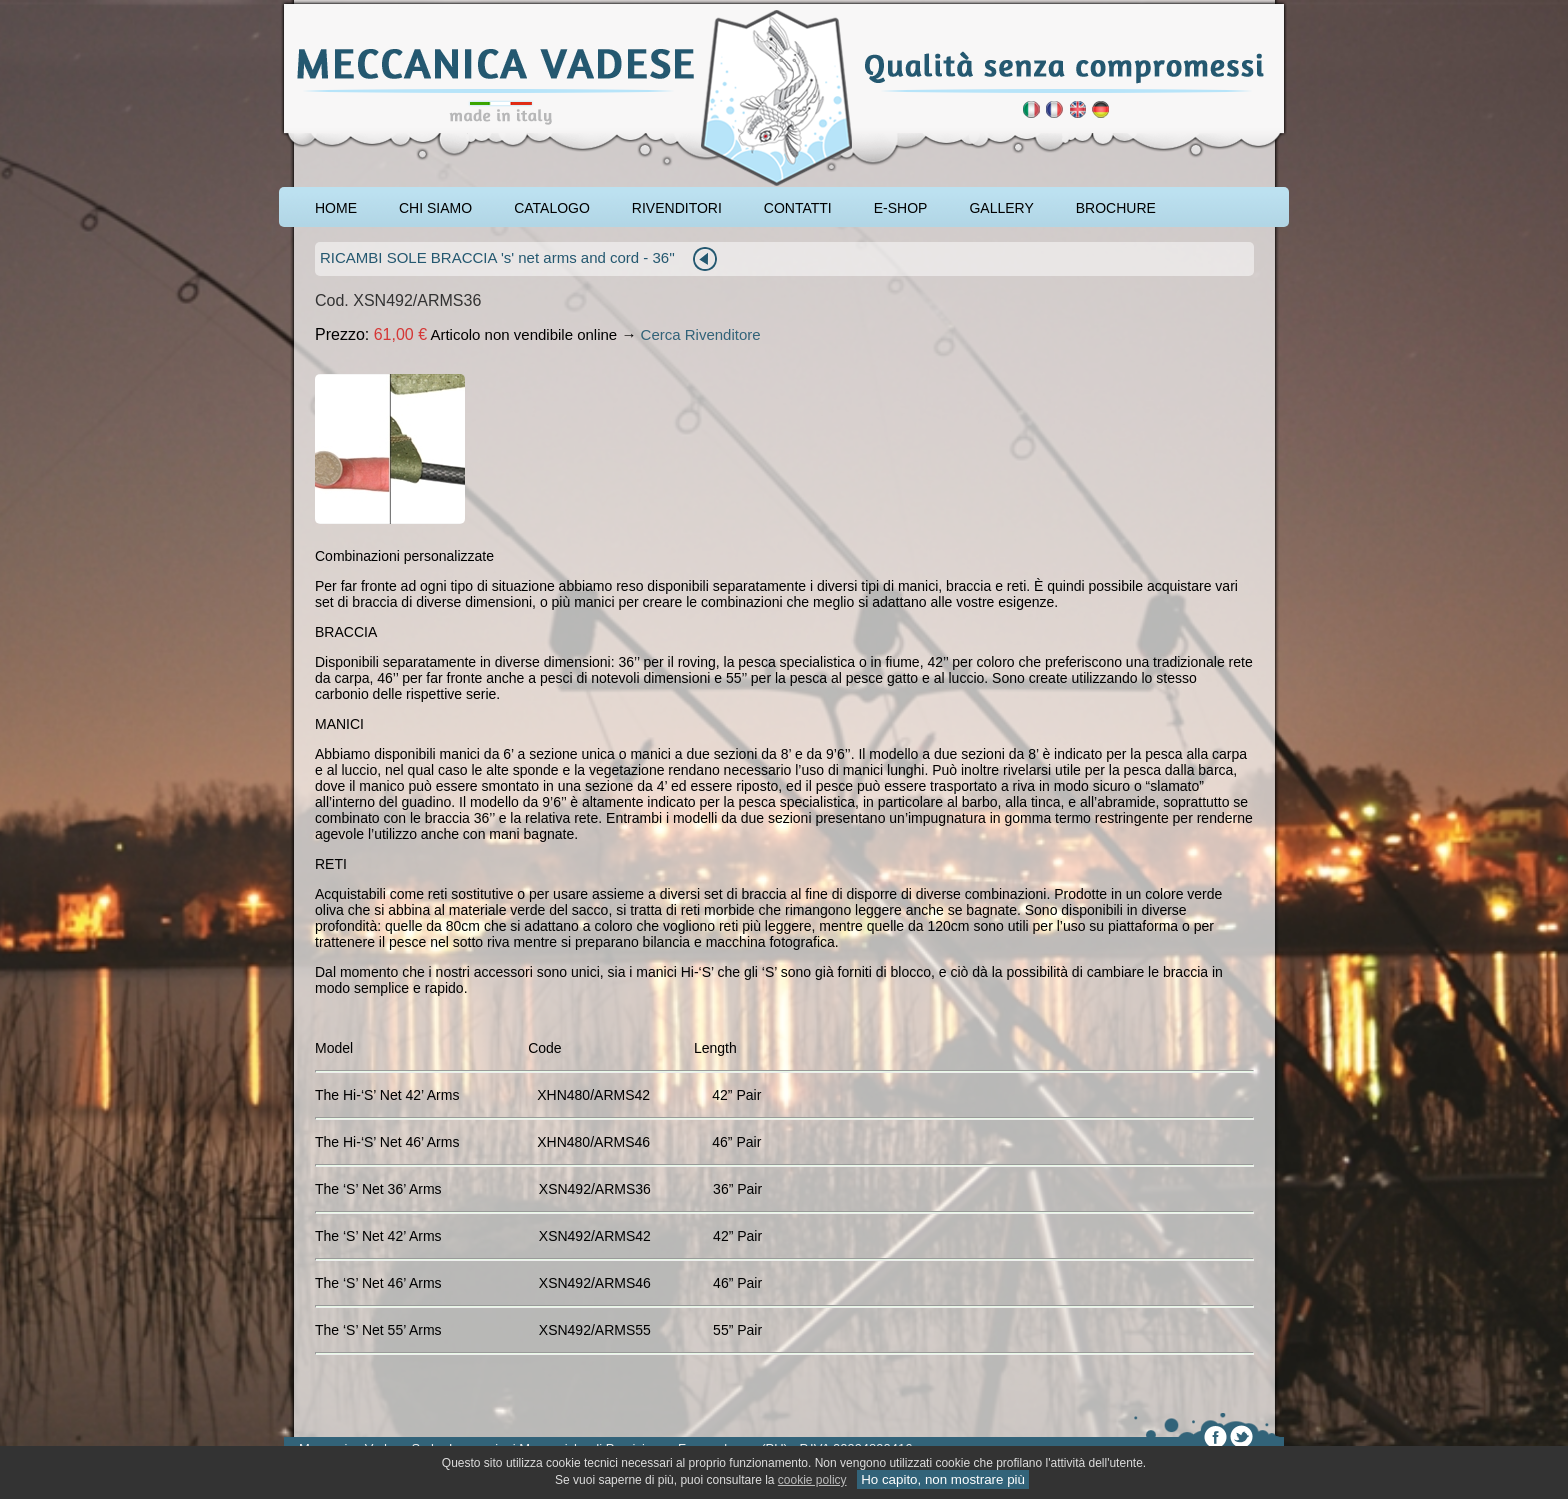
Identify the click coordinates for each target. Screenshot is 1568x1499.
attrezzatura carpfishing (331, 7)
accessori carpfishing (364, 7)
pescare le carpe (302, 7)
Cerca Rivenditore (701, 334)
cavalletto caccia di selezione (441, 7)
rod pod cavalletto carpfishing (399, 7)
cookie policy (812, 1480)
